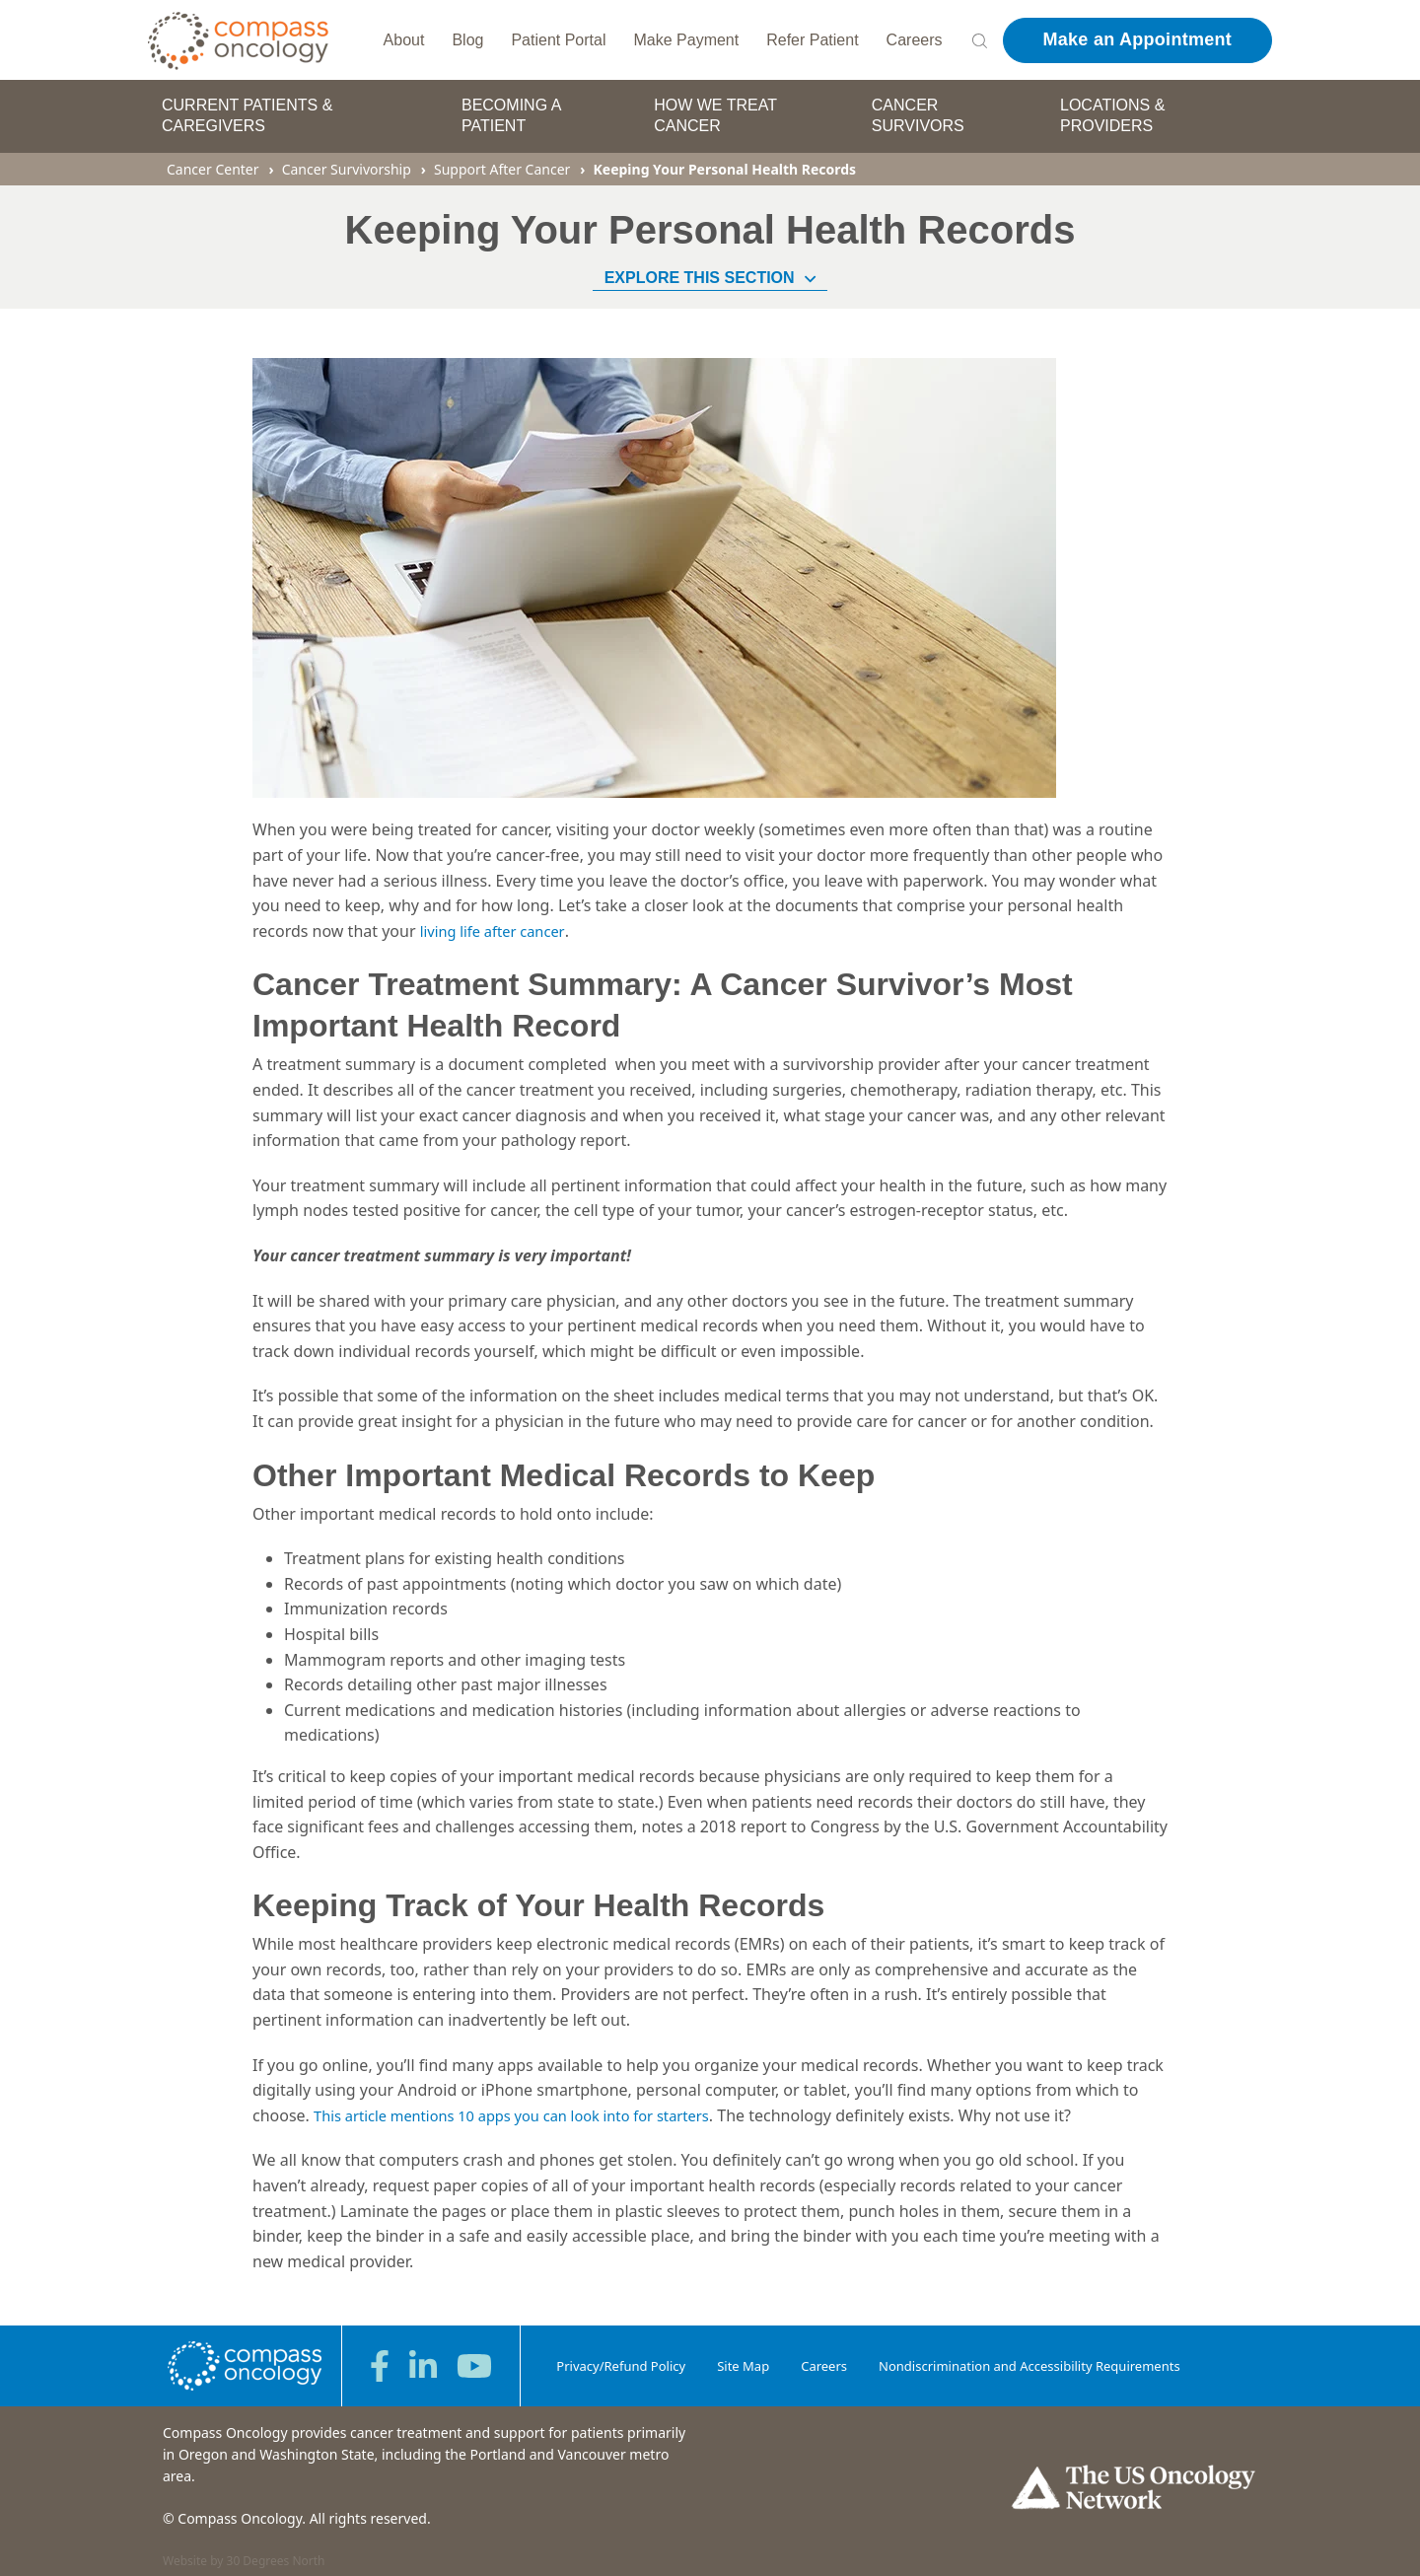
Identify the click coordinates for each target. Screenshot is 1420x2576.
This (331, 2104)
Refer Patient (812, 34)
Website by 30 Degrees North (243, 2549)
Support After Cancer (502, 158)
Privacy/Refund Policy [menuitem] (620, 2354)
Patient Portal (558, 34)
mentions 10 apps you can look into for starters (570, 2104)
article (370, 2104)
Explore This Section (710, 267)
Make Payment (687, 34)
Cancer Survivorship (346, 158)
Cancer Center (213, 158)
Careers (915, 34)
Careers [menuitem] (824, 2354)
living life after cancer (498, 920)
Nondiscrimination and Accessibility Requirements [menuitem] (1029, 2354)
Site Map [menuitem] (743, 2354)
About (404, 34)
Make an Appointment (1137, 34)
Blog (467, 34)
